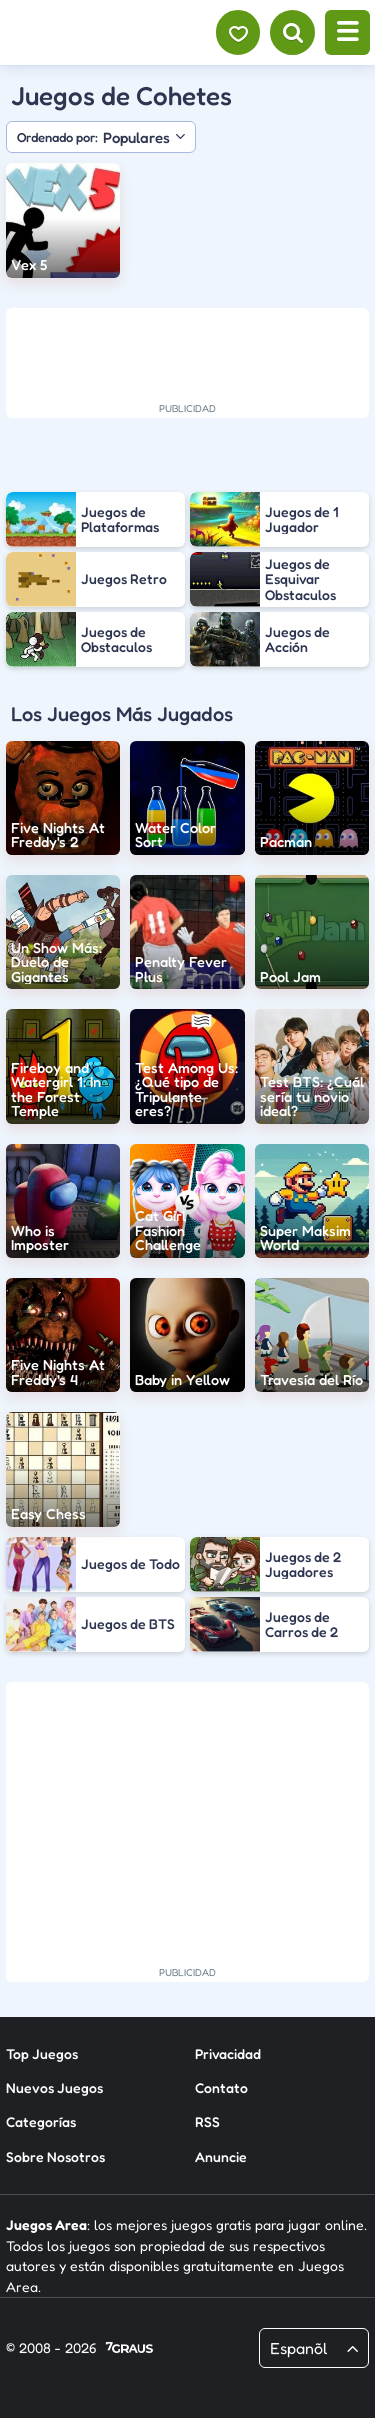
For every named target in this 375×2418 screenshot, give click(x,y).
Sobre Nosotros (55, 2156)
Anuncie (221, 2156)
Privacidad (228, 2053)
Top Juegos (42, 2053)
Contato (221, 2087)
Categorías (41, 2121)
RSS (207, 2121)
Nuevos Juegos (54, 2087)
